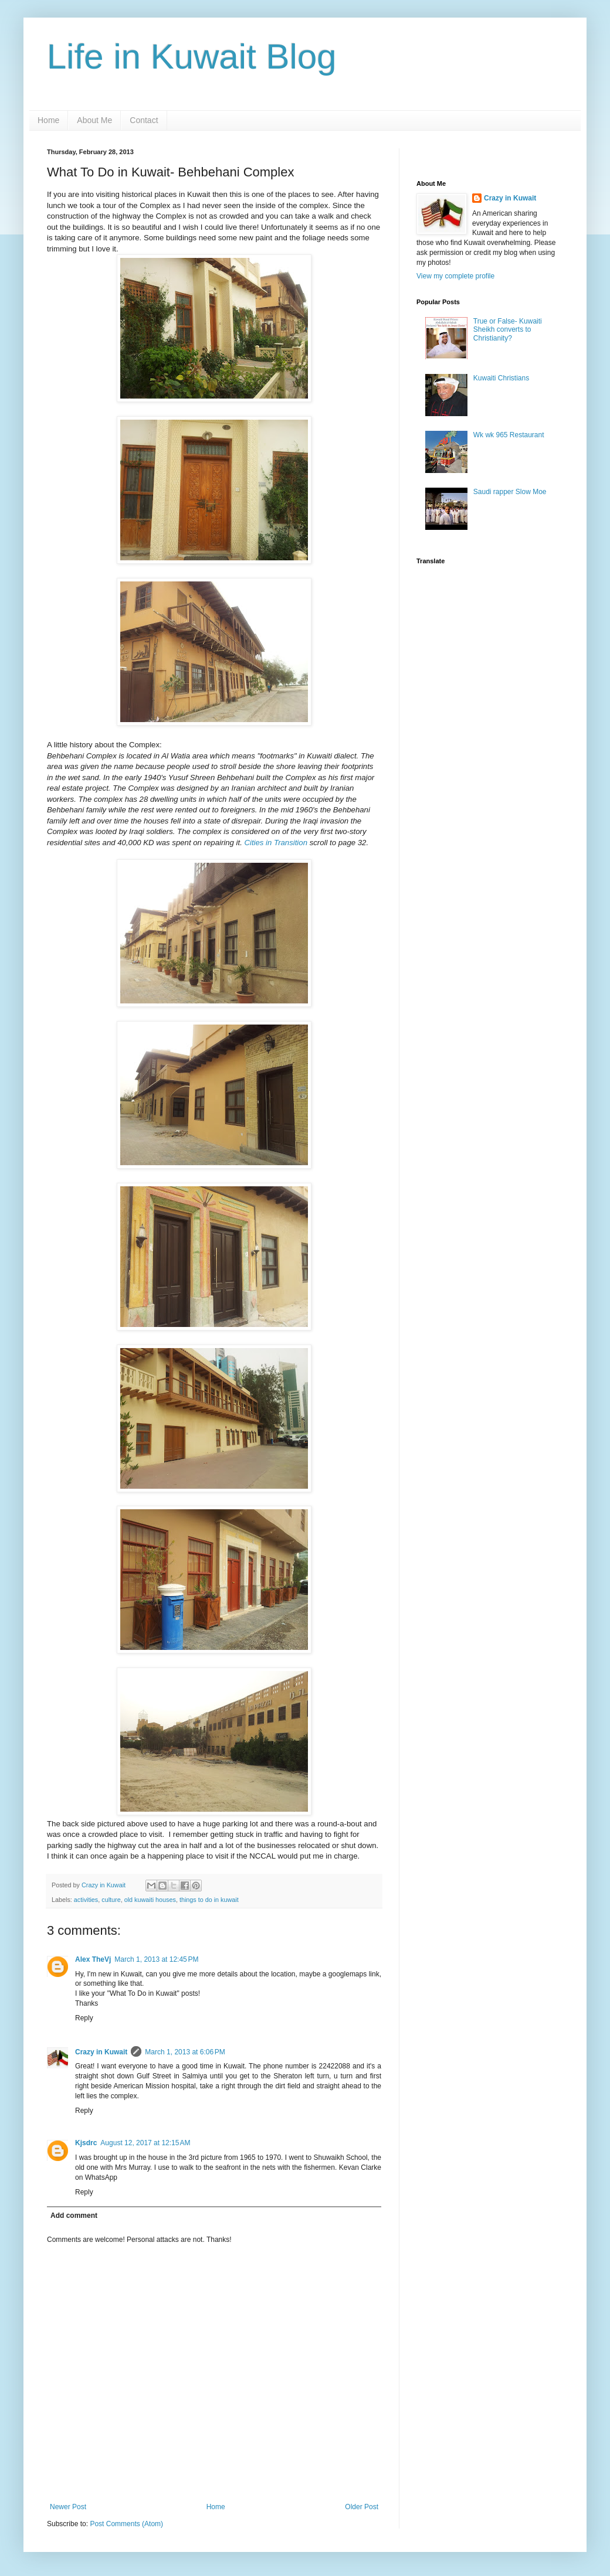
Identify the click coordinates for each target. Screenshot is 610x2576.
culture (110, 1899)
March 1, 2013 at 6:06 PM (185, 2052)
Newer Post (68, 2507)
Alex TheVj (93, 1959)
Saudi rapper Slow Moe (510, 492)
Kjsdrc (86, 2143)
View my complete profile (455, 276)
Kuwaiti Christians (501, 378)
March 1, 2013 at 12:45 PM (156, 1959)
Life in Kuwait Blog (192, 56)
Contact (144, 120)
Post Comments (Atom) (126, 2524)
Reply (84, 2018)
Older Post (361, 2507)
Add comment (73, 2215)
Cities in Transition (275, 842)
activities (86, 1899)
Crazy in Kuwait (101, 2052)
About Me (94, 120)
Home (48, 120)
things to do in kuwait (209, 1899)
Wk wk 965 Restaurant (508, 435)
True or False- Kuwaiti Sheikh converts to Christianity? (507, 329)
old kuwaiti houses (150, 1899)
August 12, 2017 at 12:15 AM (145, 2143)
